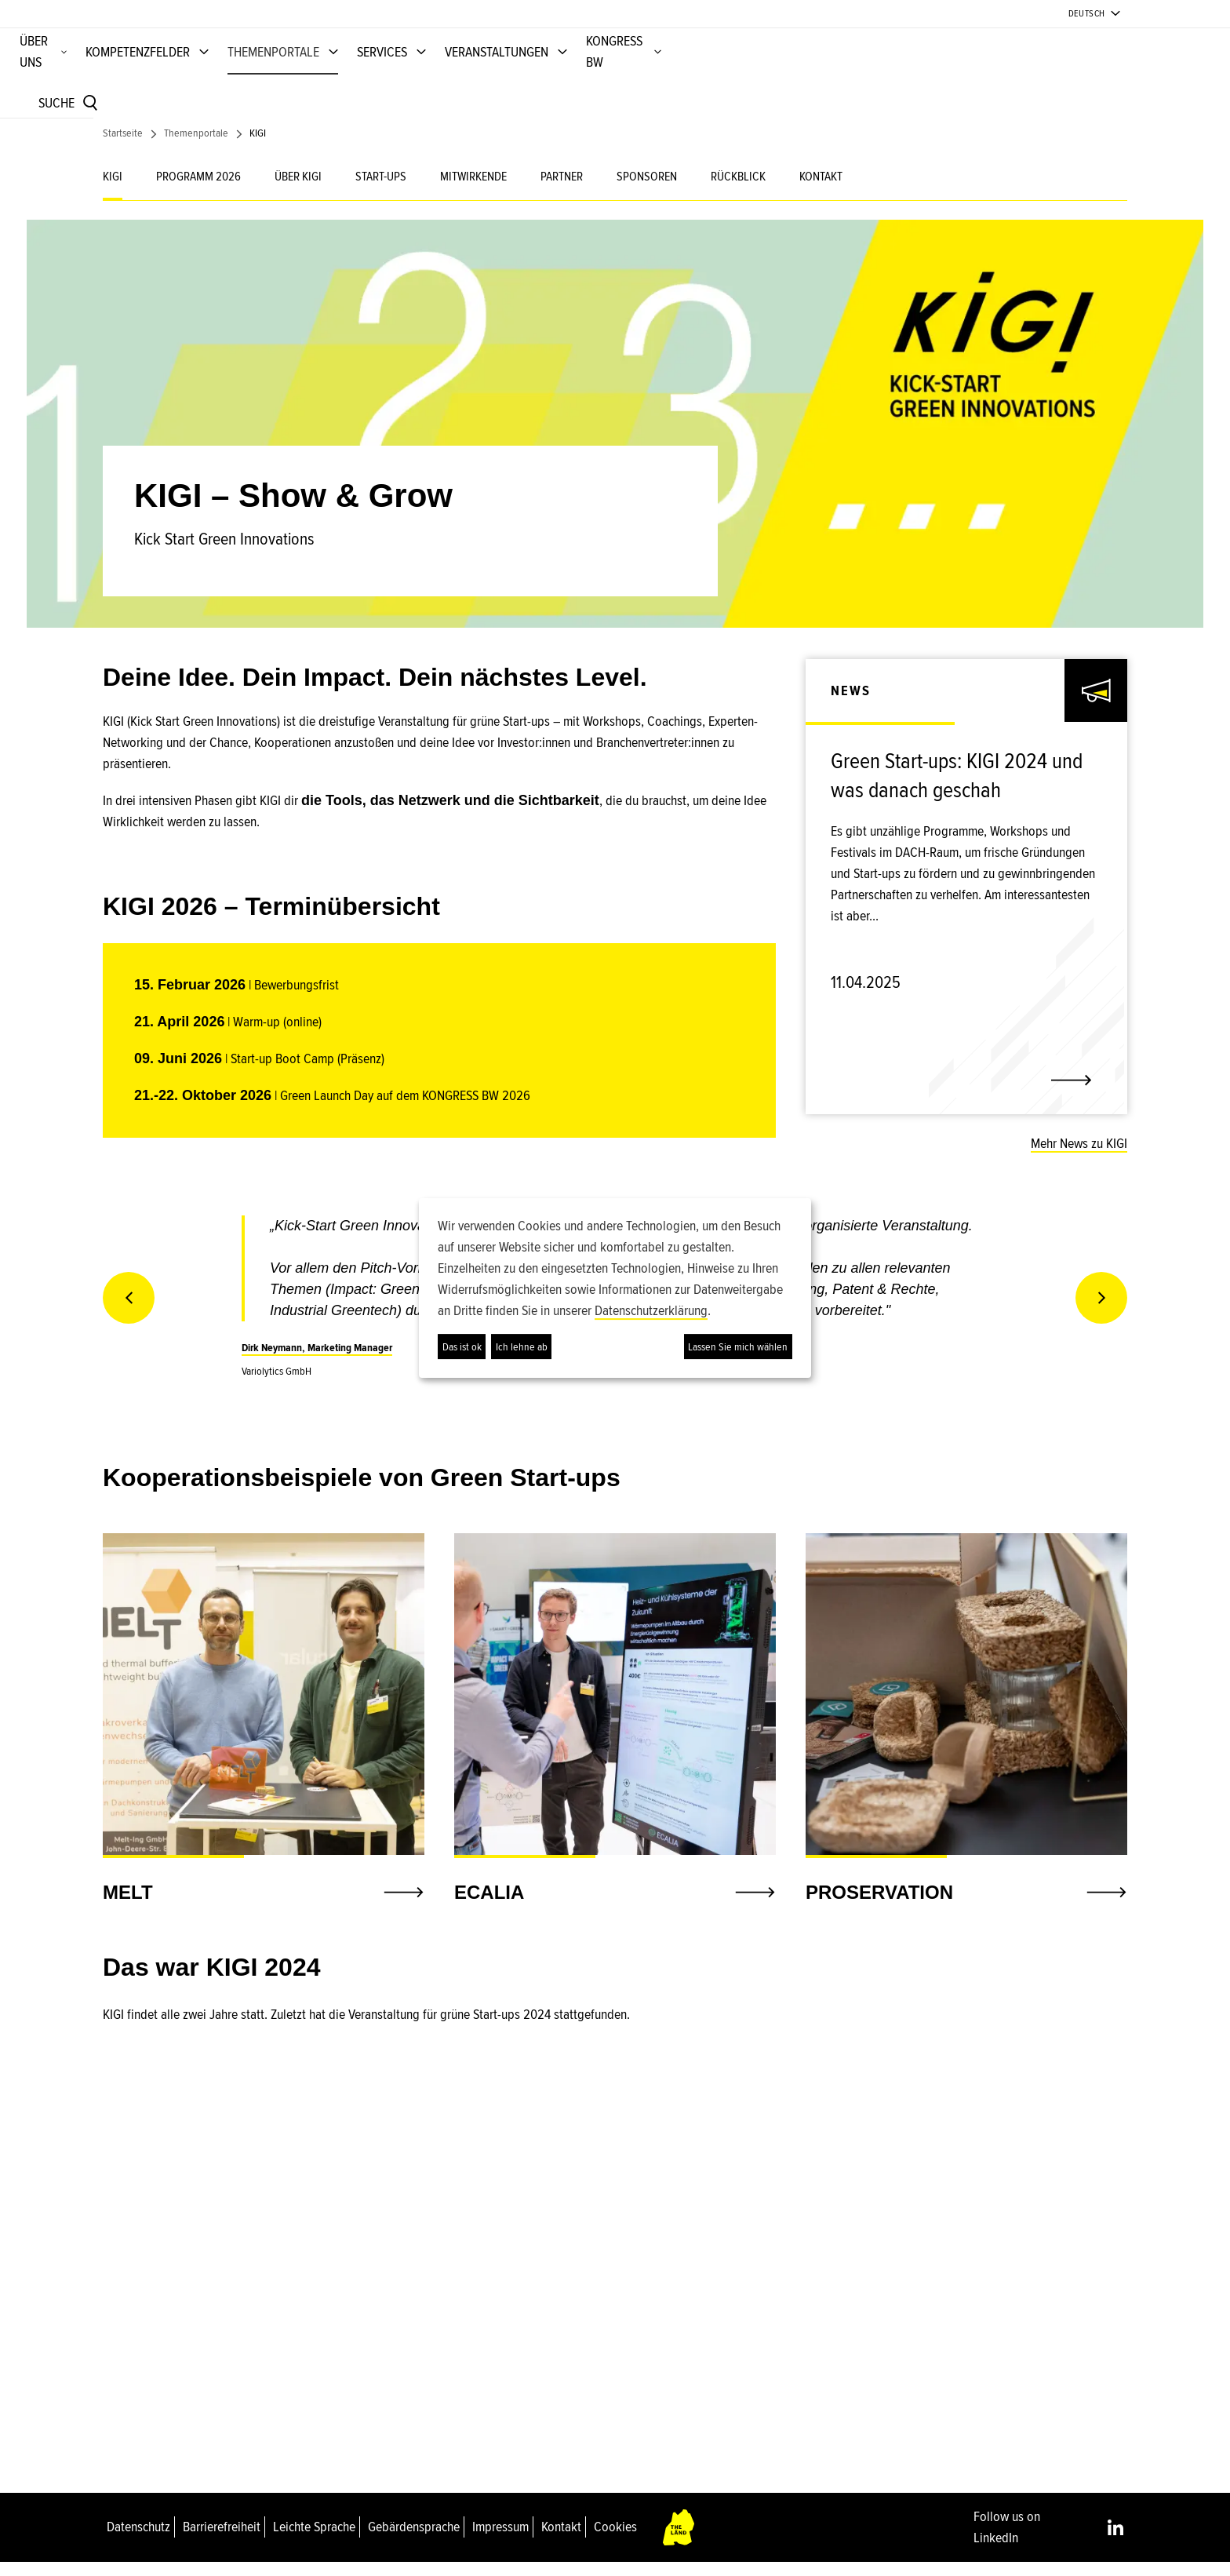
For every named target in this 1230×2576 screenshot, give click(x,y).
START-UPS (380, 190)
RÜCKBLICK (738, 190)
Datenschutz (138, 2540)
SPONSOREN (647, 190)
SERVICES (730, 78)
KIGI (112, 190)
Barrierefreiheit (221, 2540)
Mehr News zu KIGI (1079, 1156)
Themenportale (196, 146)
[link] (966, 797)
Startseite (123, 146)
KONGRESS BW (972, 78)
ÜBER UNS (369, 78)
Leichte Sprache (314, 2540)
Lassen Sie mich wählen (738, 1347)
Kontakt (561, 2540)
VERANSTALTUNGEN (845, 78)
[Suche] (1078, 79)
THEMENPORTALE (622, 78)
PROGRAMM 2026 (198, 190)
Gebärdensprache (414, 2540)
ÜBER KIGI (298, 190)
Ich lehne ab (522, 1347)
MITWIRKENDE (473, 190)
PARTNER (561, 190)
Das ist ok (462, 1347)
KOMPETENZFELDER (486, 78)
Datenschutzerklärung (651, 1310)
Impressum (500, 2540)
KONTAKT (820, 190)
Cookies (615, 2540)
